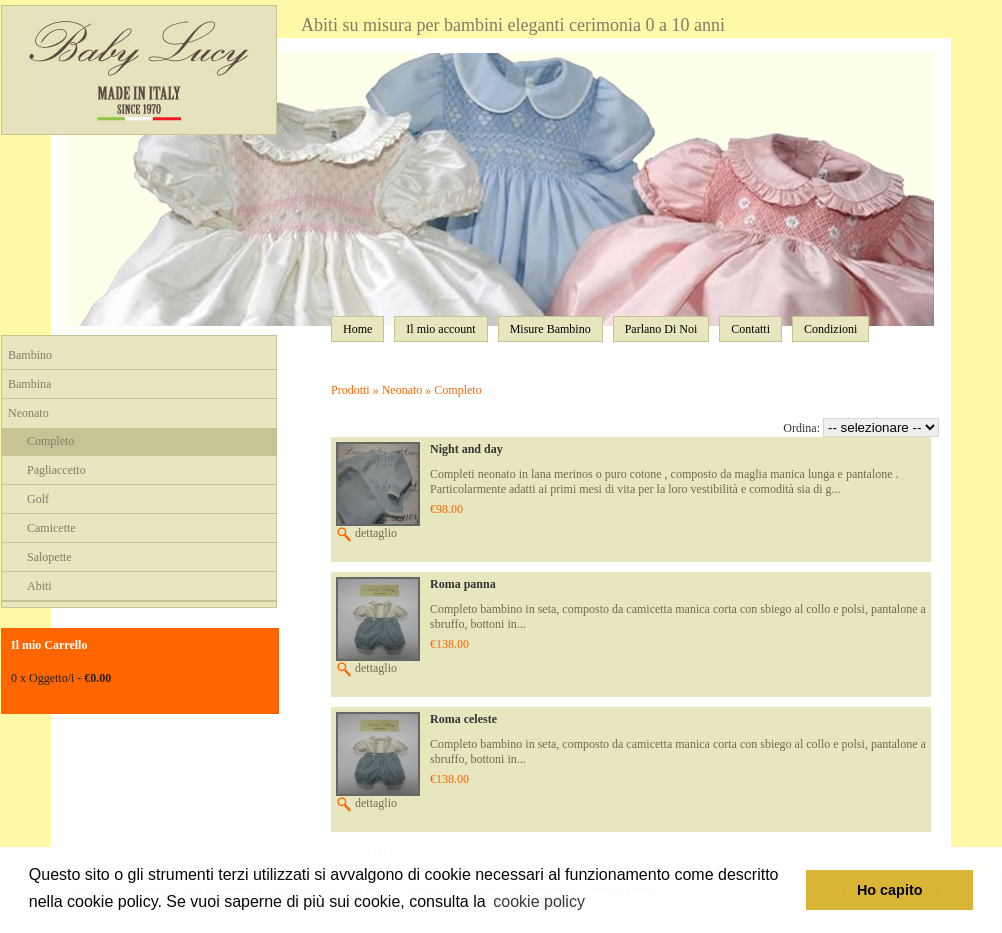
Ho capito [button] (890, 890)
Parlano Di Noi (661, 329)
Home (357, 329)
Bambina (29, 384)
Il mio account (440, 329)
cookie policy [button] (539, 901)
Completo (50, 441)
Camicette (51, 528)
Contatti (750, 329)
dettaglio (366, 533)
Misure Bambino (550, 329)
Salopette (49, 557)
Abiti (39, 586)
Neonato (28, 413)
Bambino (30, 355)
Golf (38, 499)
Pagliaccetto (56, 470)
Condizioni (830, 329)
